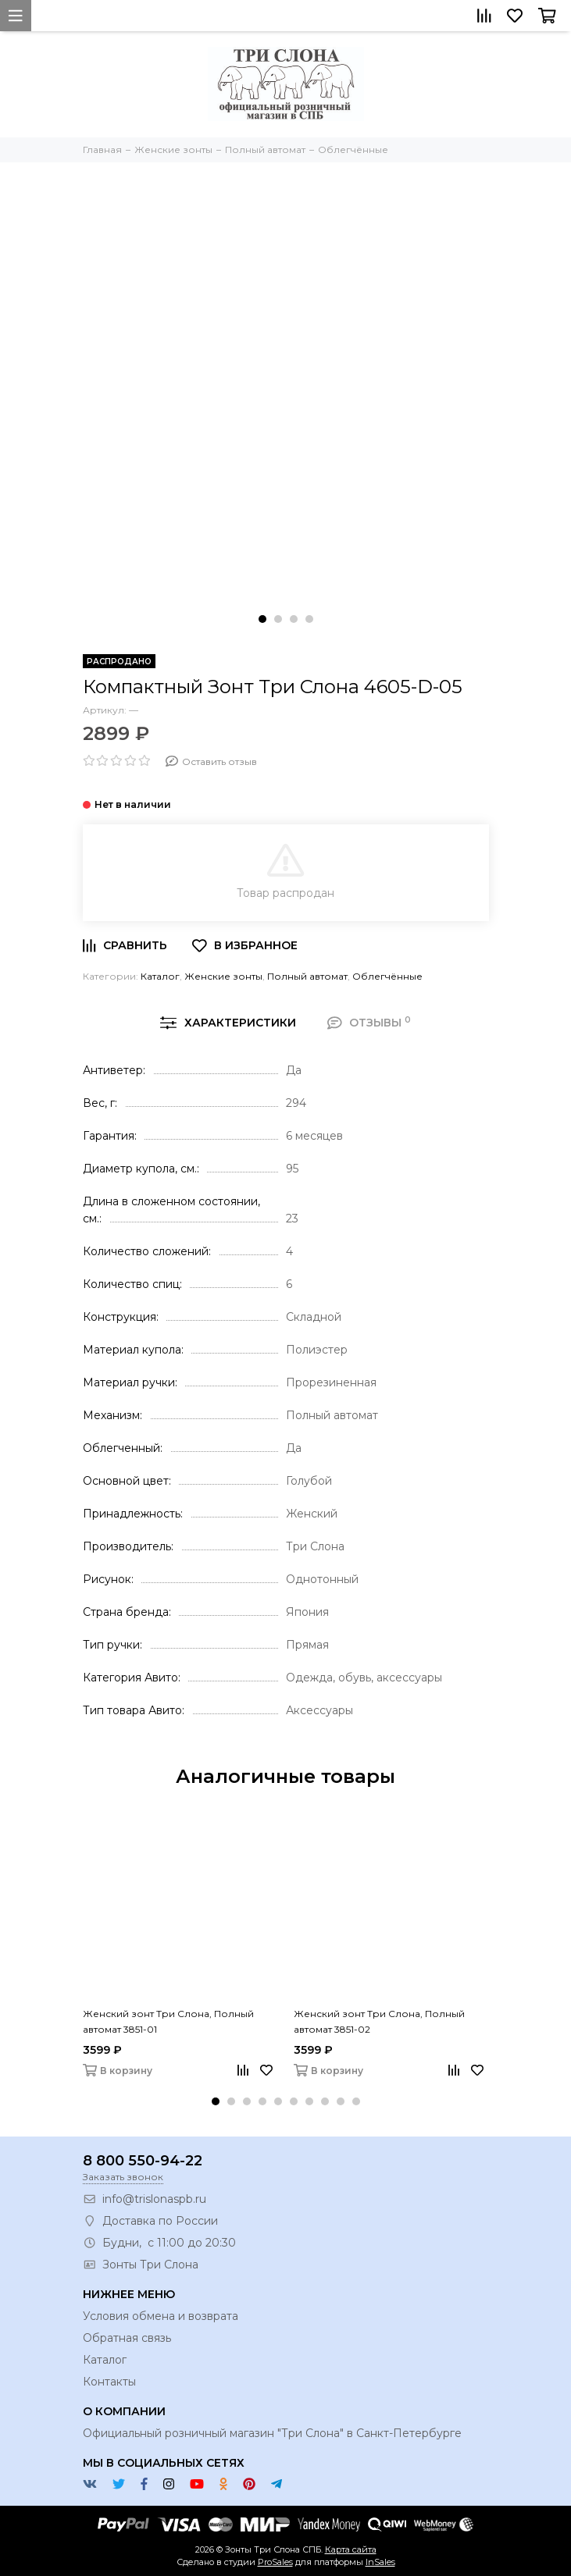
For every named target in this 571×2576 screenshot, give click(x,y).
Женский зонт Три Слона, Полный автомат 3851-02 (379, 2021)
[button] (262, 619)
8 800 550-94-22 (142, 2160)
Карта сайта (351, 2549)
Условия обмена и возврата (160, 2316)
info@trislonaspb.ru (154, 2199)
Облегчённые (387, 976)
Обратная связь (127, 2338)
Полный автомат (307, 976)
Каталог (160, 976)
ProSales (275, 2561)
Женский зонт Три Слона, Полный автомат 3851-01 (168, 2021)
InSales (380, 2561)
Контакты (109, 2382)
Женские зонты (223, 976)
